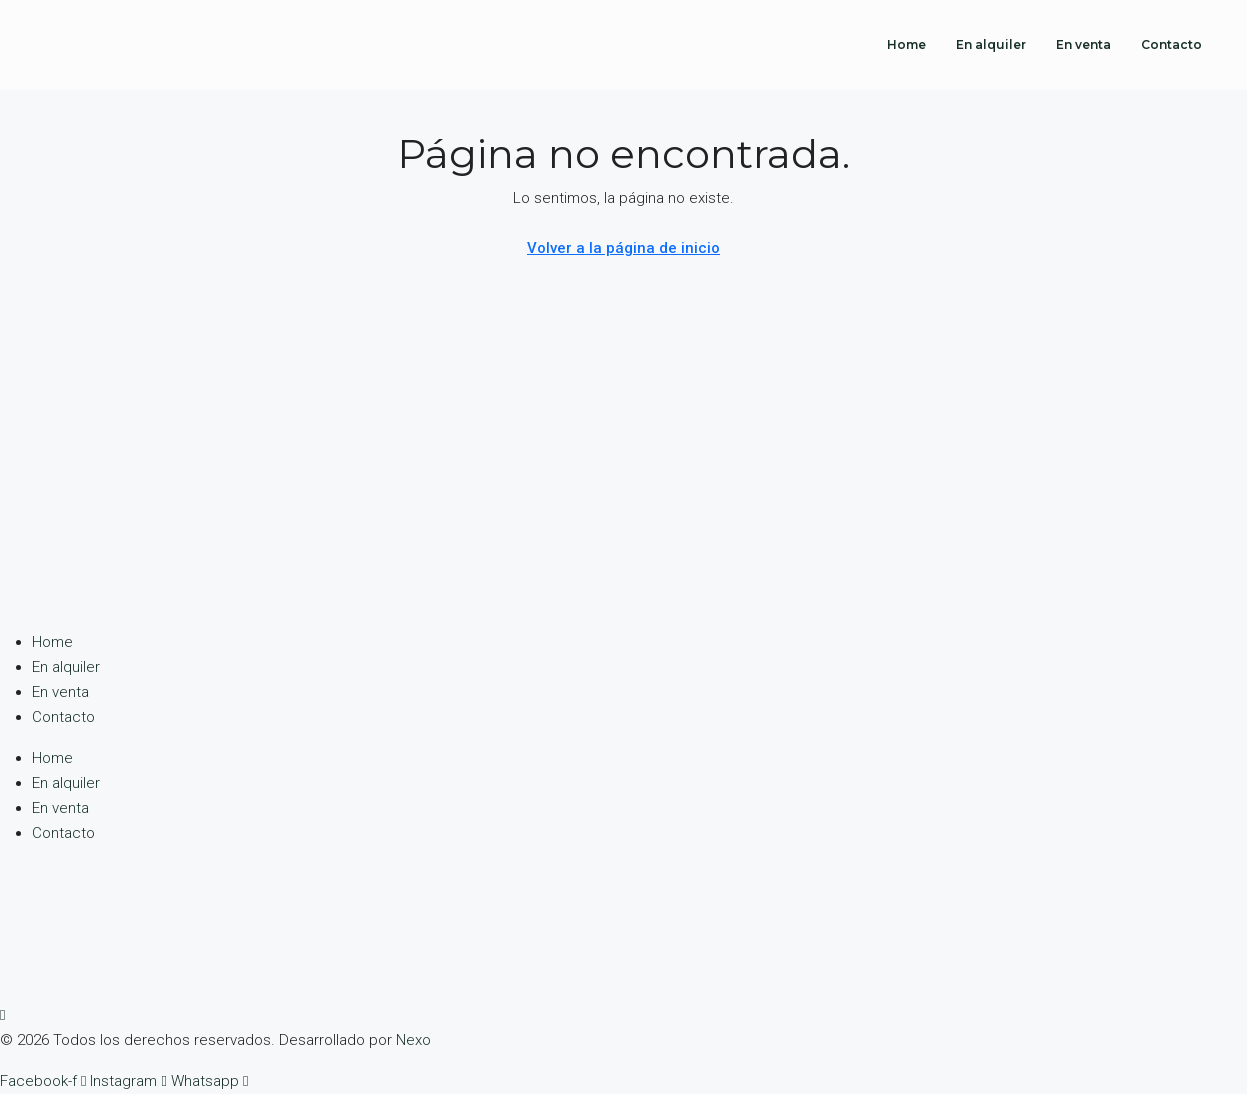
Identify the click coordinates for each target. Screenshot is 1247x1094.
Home (906, 44)
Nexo (413, 1040)
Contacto (1171, 44)
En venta (1083, 44)
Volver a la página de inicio (623, 248)
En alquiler (991, 44)
